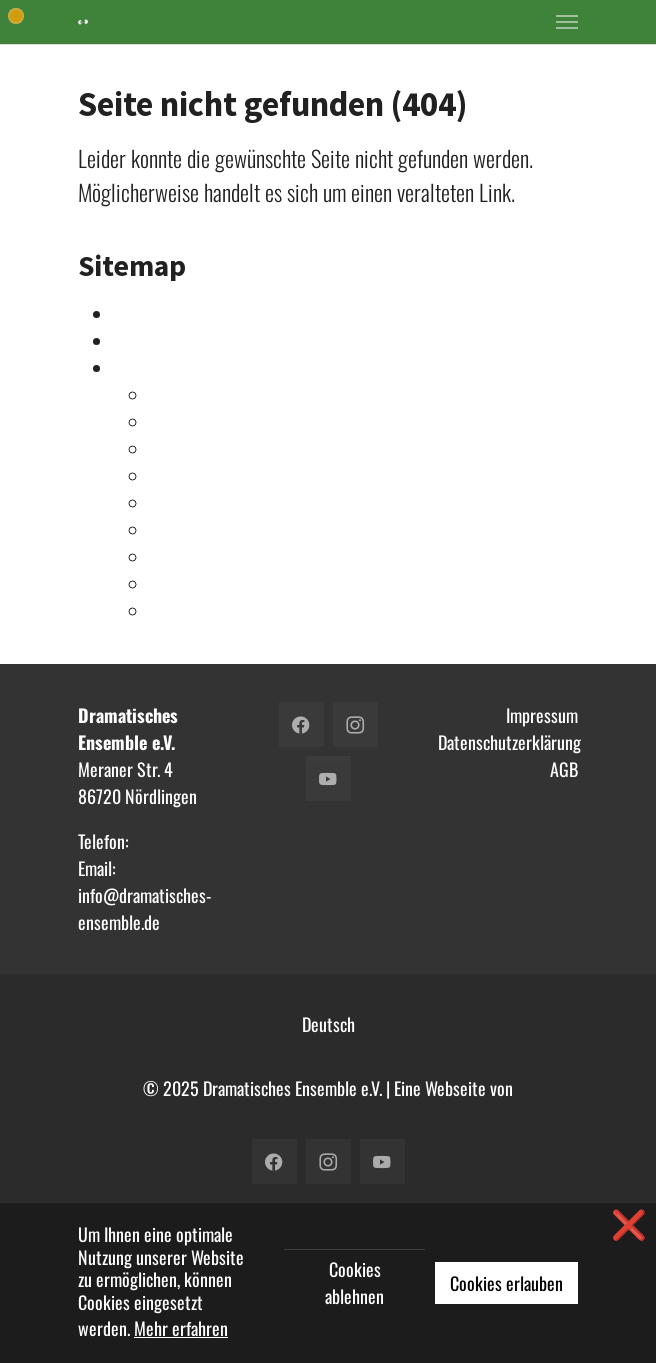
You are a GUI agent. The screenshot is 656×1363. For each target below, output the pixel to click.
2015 (167, 584)
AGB (564, 769)
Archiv (134, 368)
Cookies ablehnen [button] (354, 1282)
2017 (166, 530)
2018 (167, 503)
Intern (134, 314)
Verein (135, 341)
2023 (168, 395)
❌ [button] (629, 1223)
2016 (167, 557)
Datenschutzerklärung (509, 742)
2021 (167, 449)
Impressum (542, 715)
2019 (167, 476)
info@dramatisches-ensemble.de (144, 908)
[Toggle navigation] (567, 22)
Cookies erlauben (506, 1283)
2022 (168, 422)
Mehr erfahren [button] (181, 1328)
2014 (167, 611)
